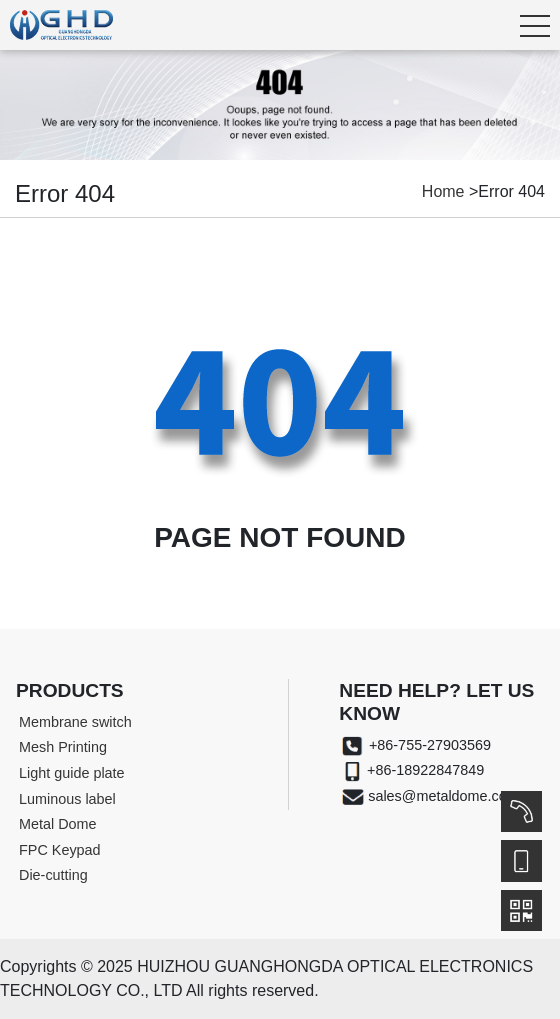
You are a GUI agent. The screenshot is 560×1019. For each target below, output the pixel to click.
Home (443, 191)
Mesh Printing (63, 747)
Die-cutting (53, 875)
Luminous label (67, 799)
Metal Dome (58, 824)
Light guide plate (72, 773)
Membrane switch (75, 722)
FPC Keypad (60, 850)
